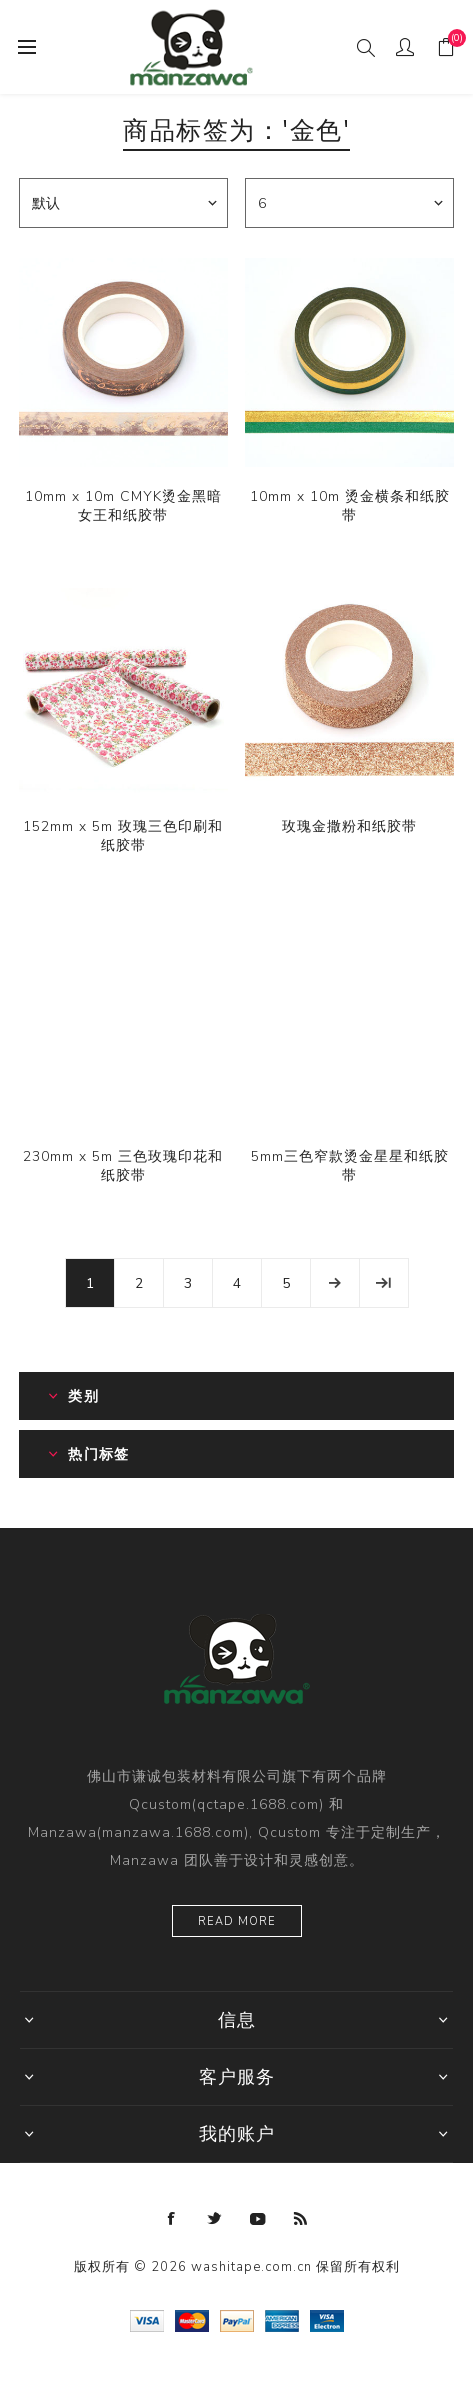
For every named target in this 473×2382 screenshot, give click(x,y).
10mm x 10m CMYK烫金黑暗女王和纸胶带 (123, 506)
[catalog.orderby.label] (123, 203)
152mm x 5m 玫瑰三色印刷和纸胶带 (123, 836)
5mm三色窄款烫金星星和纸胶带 (350, 1166)
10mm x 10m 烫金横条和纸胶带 (350, 506)
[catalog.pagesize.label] (349, 203)
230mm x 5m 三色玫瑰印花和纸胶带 (123, 1166)
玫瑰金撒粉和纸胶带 (349, 826)
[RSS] (301, 2219)
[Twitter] (215, 2219)
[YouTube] (258, 2219)
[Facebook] (172, 2219)
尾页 (384, 1283)
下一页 (335, 1283)
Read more (237, 1921)
